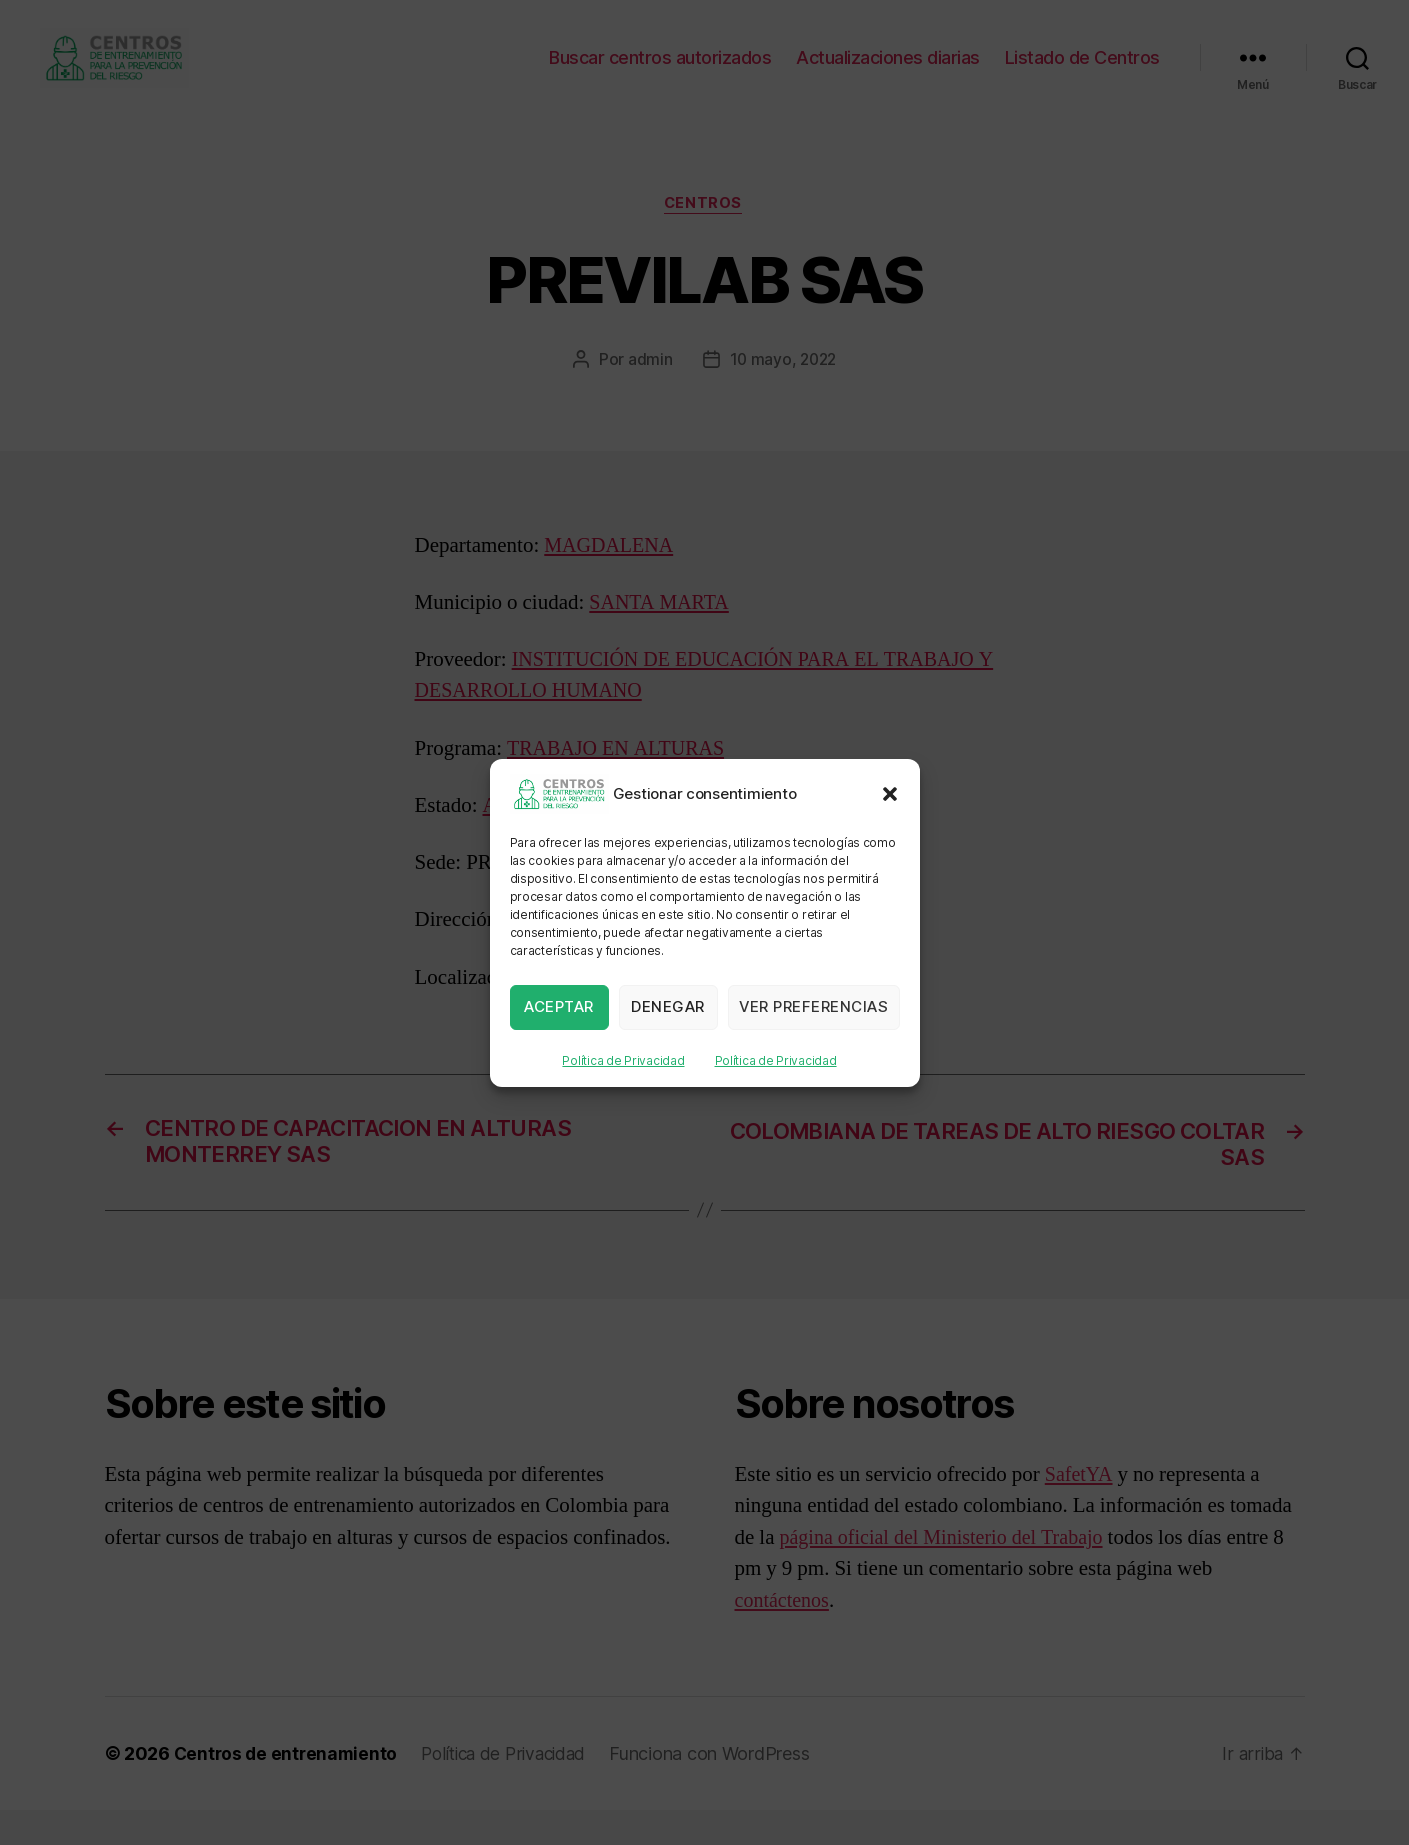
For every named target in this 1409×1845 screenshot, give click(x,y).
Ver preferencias (814, 1006)
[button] (890, 794)
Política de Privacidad (623, 1060)
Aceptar (559, 1006)
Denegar (668, 1006)
